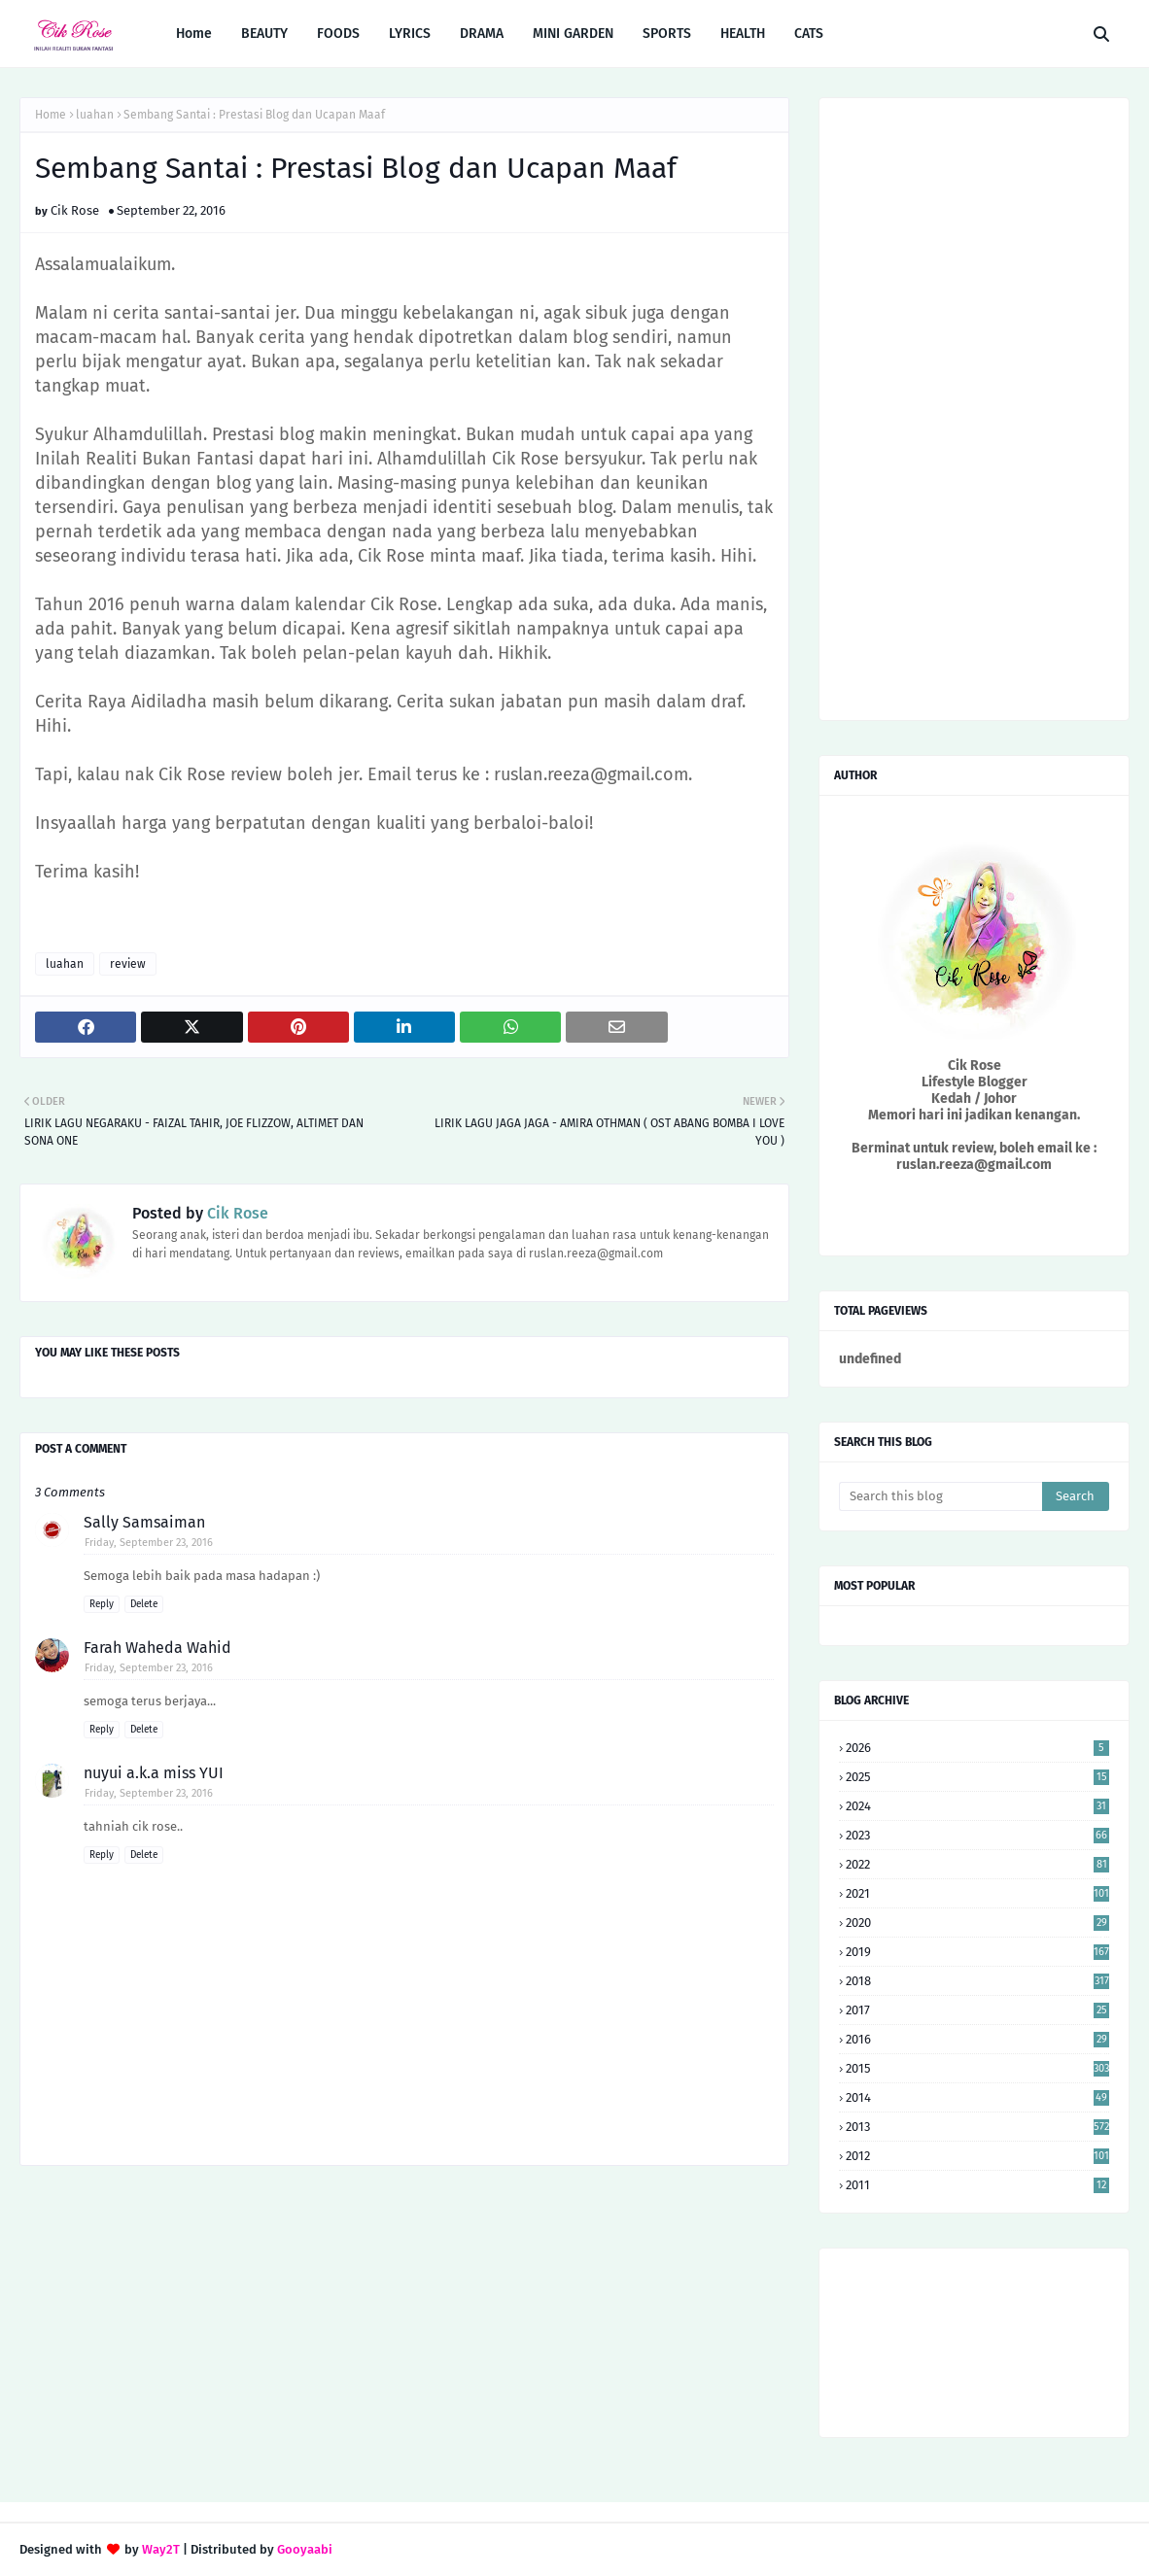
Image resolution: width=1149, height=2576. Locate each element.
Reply (101, 1604)
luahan (95, 114)
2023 (977, 1835)
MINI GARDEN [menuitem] (573, 33)
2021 (977, 1893)
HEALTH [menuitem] (742, 33)
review (128, 964)
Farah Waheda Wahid (157, 1647)
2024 (977, 1806)
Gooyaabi (304, 2549)
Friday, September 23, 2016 (149, 1542)
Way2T (161, 2549)
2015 (977, 2068)
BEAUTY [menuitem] (264, 33)
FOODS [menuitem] (338, 33)
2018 (977, 1981)
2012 (977, 2155)
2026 (977, 1747)
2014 (977, 2097)
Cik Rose (75, 210)
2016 (977, 2039)
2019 (977, 1951)
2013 (977, 2126)
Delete (143, 1604)
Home (50, 114)
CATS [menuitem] (808, 33)
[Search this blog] (940, 1496)
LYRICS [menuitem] (410, 33)
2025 (977, 1776)
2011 (977, 2185)
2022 (977, 1864)
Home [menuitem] (194, 33)
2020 (977, 1922)
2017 (977, 2010)
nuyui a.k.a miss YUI (154, 1773)
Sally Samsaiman (144, 1522)
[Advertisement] (404, 2336)
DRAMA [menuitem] (482, 33)
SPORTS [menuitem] (667, 33)
